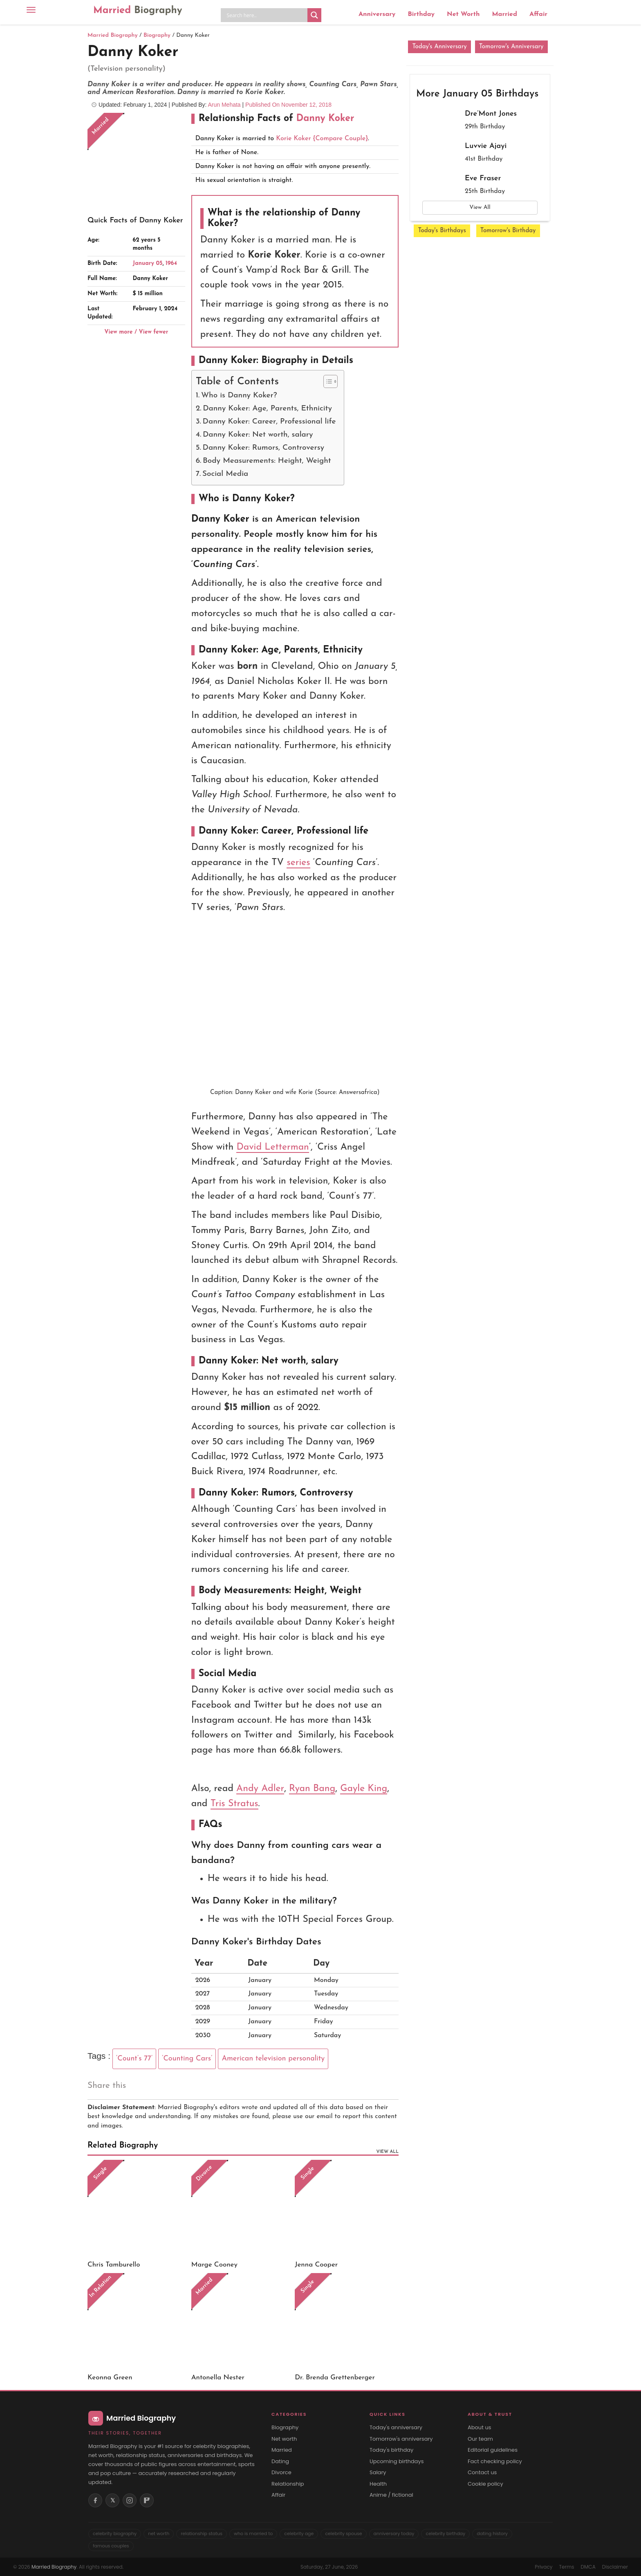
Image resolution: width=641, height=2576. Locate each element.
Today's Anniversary (439, 47)
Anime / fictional (391, 2495)
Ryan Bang (312, 1789)
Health (378, 2484)
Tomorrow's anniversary (401, 2439)
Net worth (284, 2439)
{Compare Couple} (339, 138)
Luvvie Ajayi (486, 146)
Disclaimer (615, 2566)
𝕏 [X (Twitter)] (112, 2500)
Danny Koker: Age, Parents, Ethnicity (267, 409)
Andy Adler (260, 1789)
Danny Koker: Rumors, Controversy (264, 448)
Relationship (287, 2484)
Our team (480, 2439)
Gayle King (363, 1789)
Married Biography (112, 35)
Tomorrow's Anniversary (511, 47)
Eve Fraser (483, 178)
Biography (156, 35)
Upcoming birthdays (397, 2461)
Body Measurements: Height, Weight (267, 461)
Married (137, 11)
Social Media (225, 474)
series (298, 863)
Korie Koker (293, 138)
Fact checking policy (495, 2461)
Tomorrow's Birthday (508, 231)
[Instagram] (130, 2500)
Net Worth (463, 14)
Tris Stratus (234, 1804)
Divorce (281, 2472)
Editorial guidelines (493, 2450)
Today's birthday (391, 2450)
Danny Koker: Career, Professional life (269, 422)
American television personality (273, 2059)
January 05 (148, 263)
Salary (378, 2472)
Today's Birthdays (442, 231)
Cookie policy (485, 2484)
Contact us (482, 2472)
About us (479, 2427)
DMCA (588, 2566)
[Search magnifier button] (314, 15)
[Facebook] (95, 2500)
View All (479, 207)
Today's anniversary (396, 2427)
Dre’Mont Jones (491, 114)
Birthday (421, 14)
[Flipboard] (147, 2500)
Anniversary (377, 14)
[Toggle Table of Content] (326, 381)
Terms (566, 2566)
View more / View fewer (136, 332)
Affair (538, 14)
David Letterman (272, 1147)
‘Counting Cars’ (187, 2059)
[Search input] (266, 15)
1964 (171, 263)
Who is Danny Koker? (239, 395)
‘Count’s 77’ (134, 2059)
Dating (280, 2461)
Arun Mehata (224, 104)
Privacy (543, 2566)
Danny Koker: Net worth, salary (258, 435)
